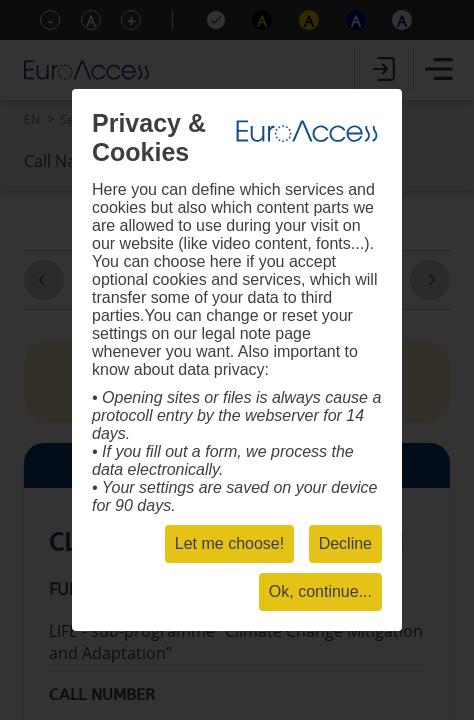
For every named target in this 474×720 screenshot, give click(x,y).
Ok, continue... (320, 591)
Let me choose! (229, 543)
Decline (345, 543)
